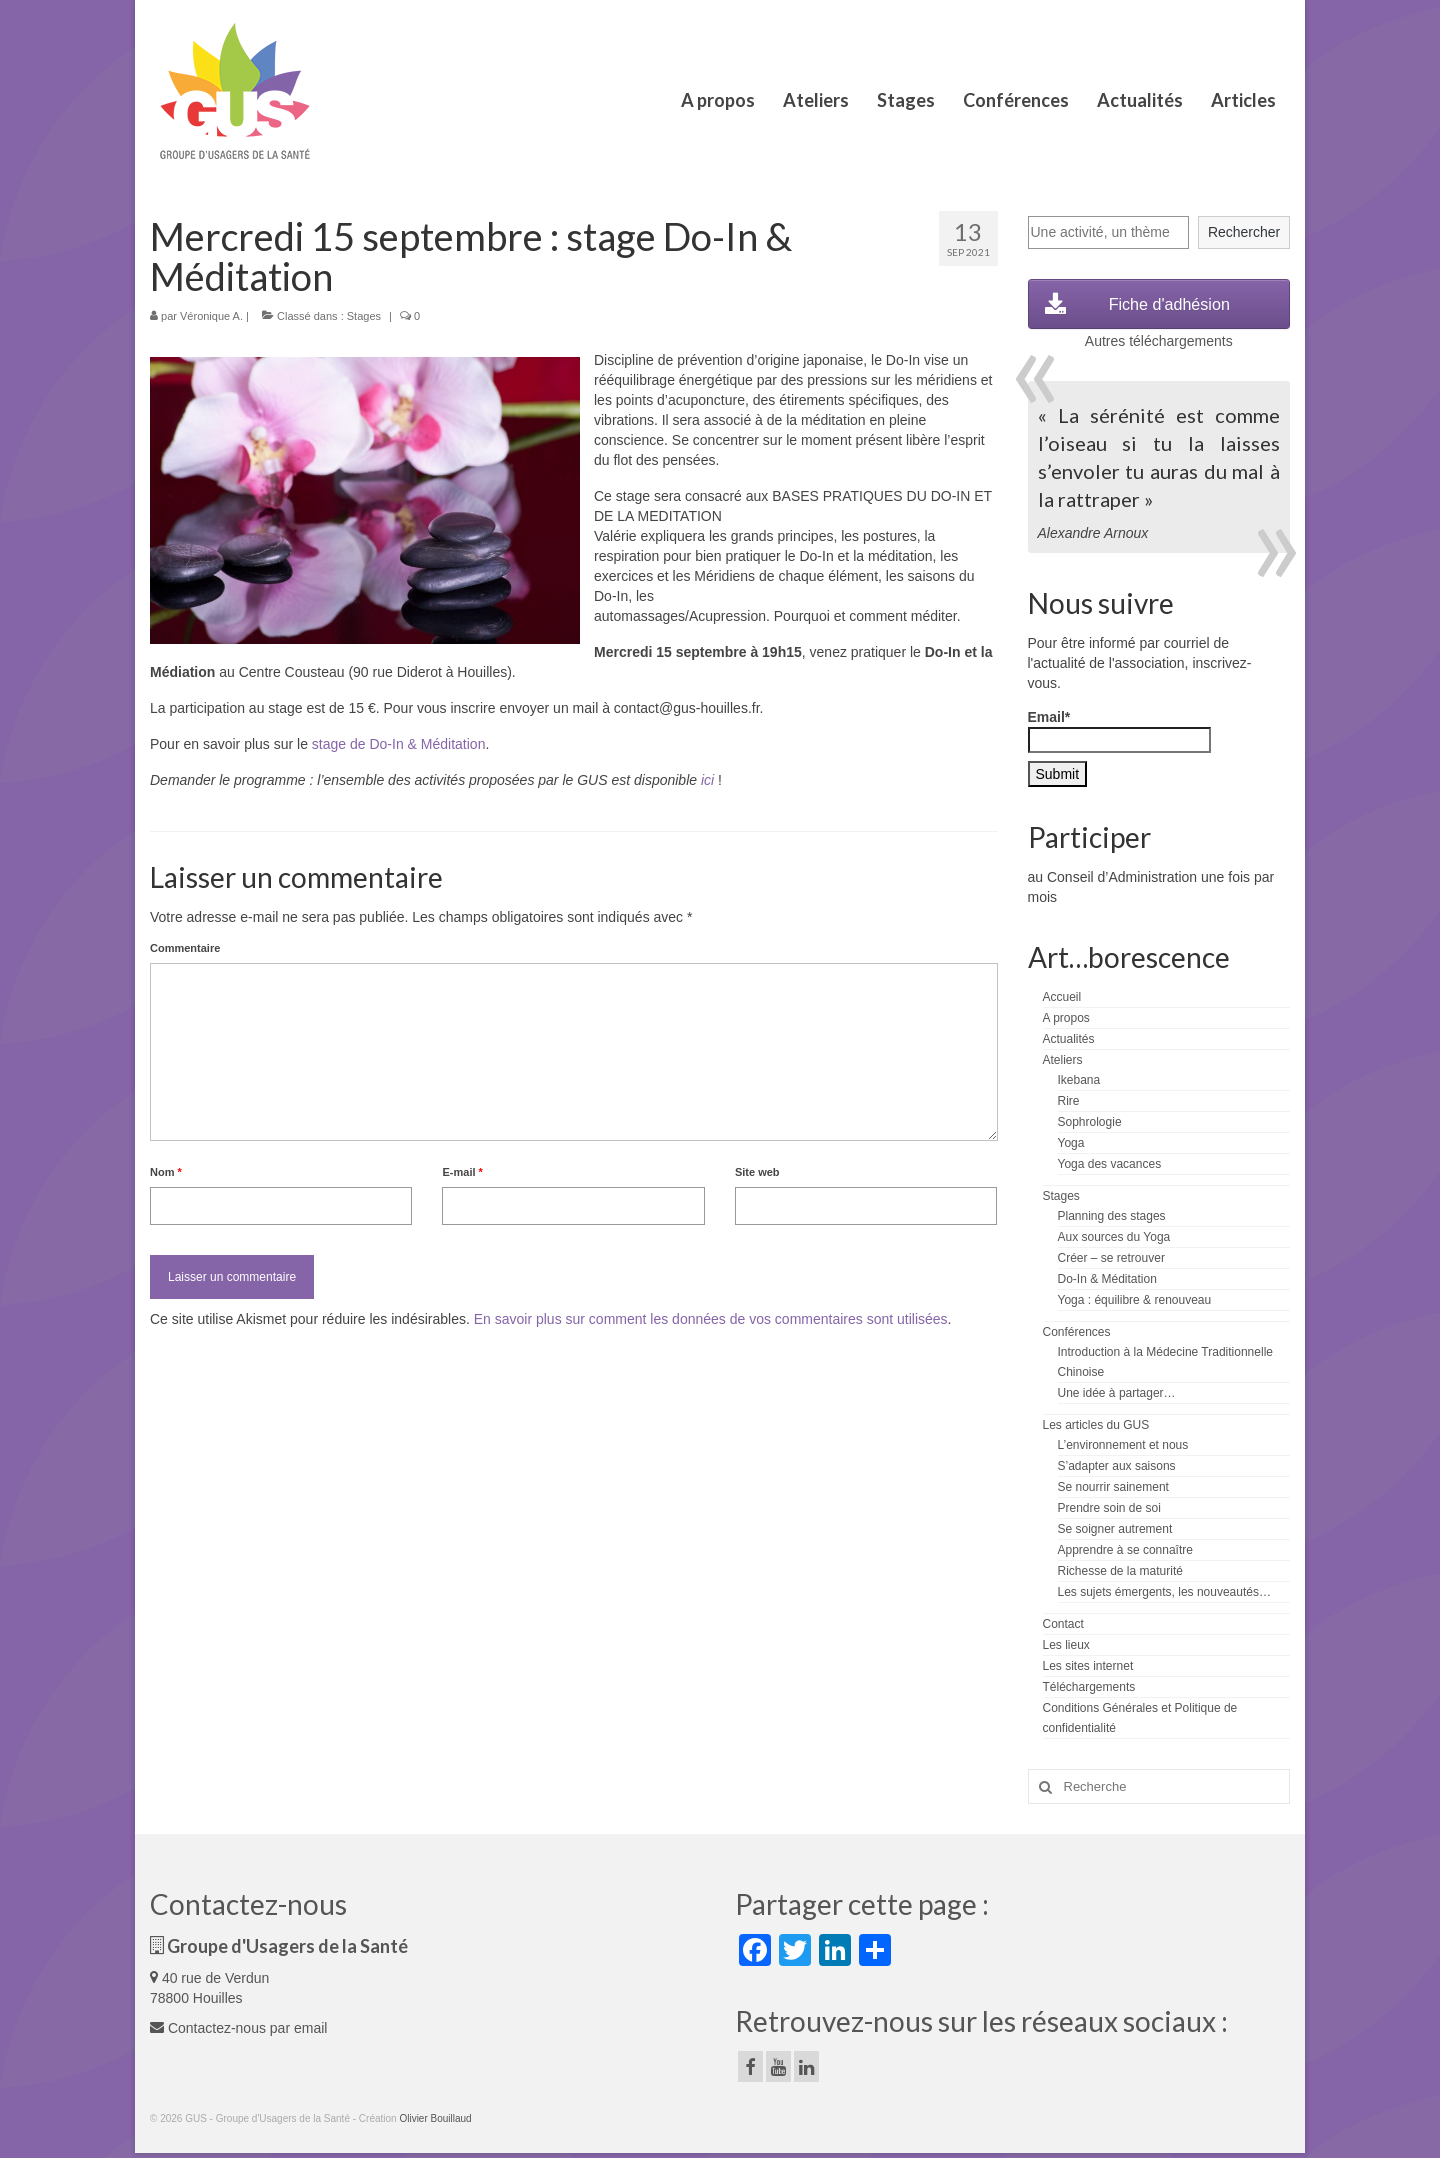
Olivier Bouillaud (435, 2118)
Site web (757, 1172)
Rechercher (1244, 232)
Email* (1119, 731)
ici (707, 780)
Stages (364, 316)
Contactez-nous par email (238, 2028)
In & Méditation (438, 744)
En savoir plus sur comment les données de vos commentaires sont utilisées (711, 1319)
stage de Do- (352, 744)
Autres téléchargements (1159, 341)
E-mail (462, 1172)
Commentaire (185, 948)
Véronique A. (211, 316)
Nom (166, 1172)
